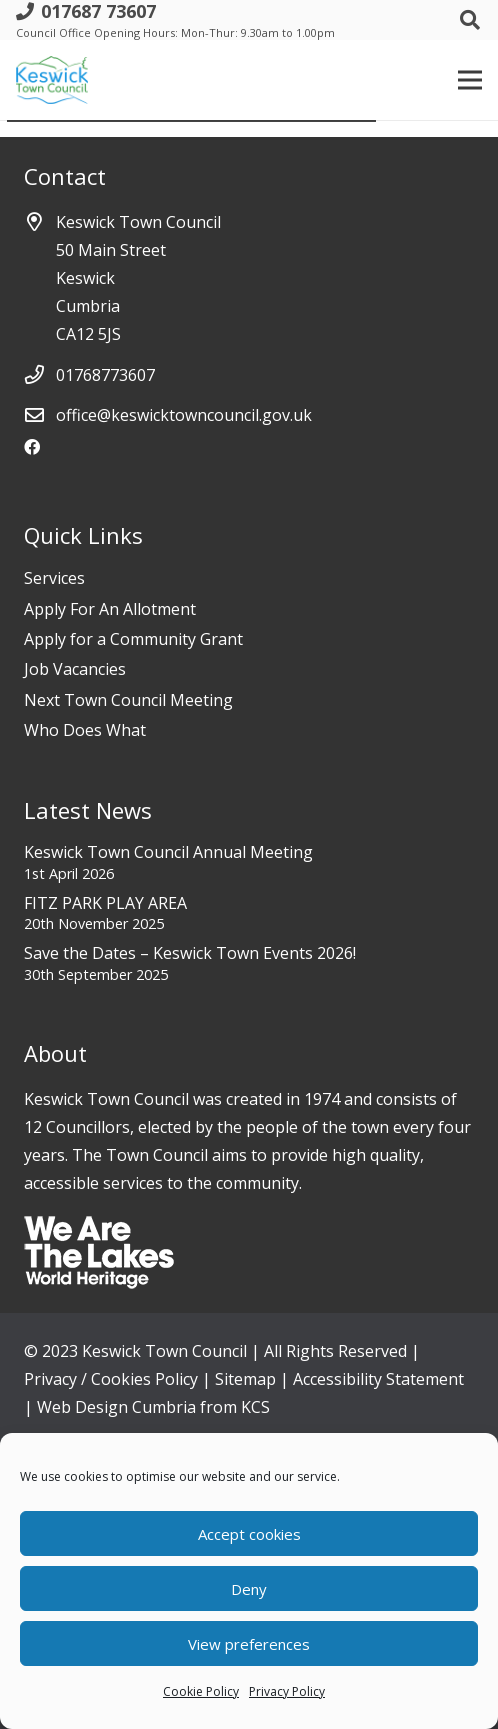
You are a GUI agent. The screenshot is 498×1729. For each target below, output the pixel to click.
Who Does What (85, 730)
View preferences (249, 1644)
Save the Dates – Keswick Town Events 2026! (190, 953)
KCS (255, 1407)
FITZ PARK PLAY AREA (105, 903)
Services (54, 578)
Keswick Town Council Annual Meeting (168, 852)
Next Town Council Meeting (128, 700)
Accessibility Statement (378, 1379)
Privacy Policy (287, 1691)
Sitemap (245, 1379)
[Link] (52, 80)
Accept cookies (249, 1534)
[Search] (470, 20)
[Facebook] (32, 447)
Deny (249, 1589)
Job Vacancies (75, 669)
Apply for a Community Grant (133, 639)
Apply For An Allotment (110, 609)
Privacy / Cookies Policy (111, 1379)
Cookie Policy (201, 1691)
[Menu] (470, 80)
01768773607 (105, 375)
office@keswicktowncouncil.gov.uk (184, 415)
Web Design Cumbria (116, 1407)
